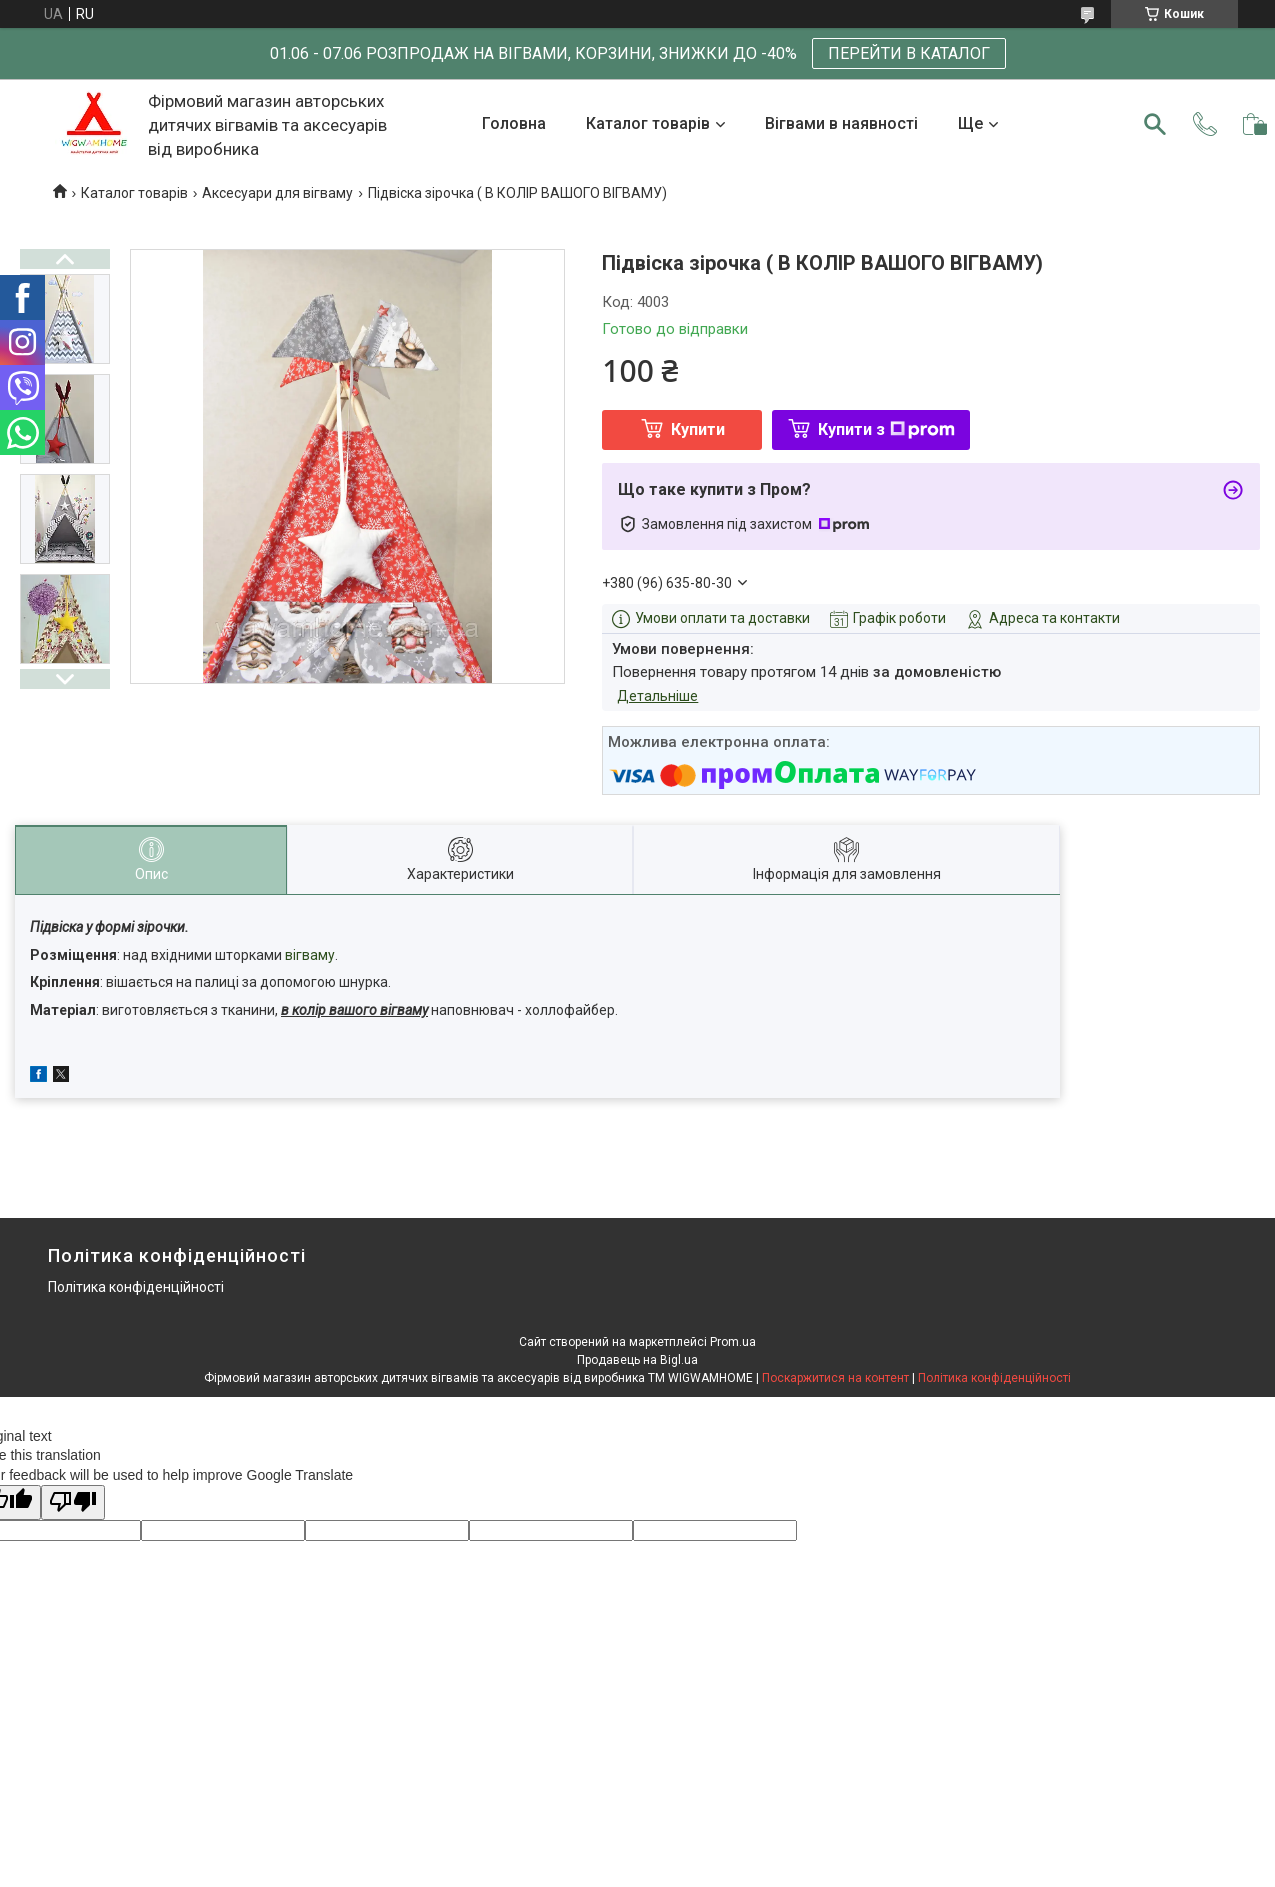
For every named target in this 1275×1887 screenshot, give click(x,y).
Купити (698, 429)
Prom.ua (733, 1342)
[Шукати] (1155, 124)
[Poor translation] (73, 1502)
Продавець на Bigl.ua (637, 1360)
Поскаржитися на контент (835, 1378)
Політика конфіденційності (136, 1287)
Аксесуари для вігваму (277, 193)
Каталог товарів (648, 123)
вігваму (310, 955)
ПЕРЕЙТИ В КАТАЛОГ (909, 53)
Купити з (886, 429)
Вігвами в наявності (841, 123)
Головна (514, 123)
